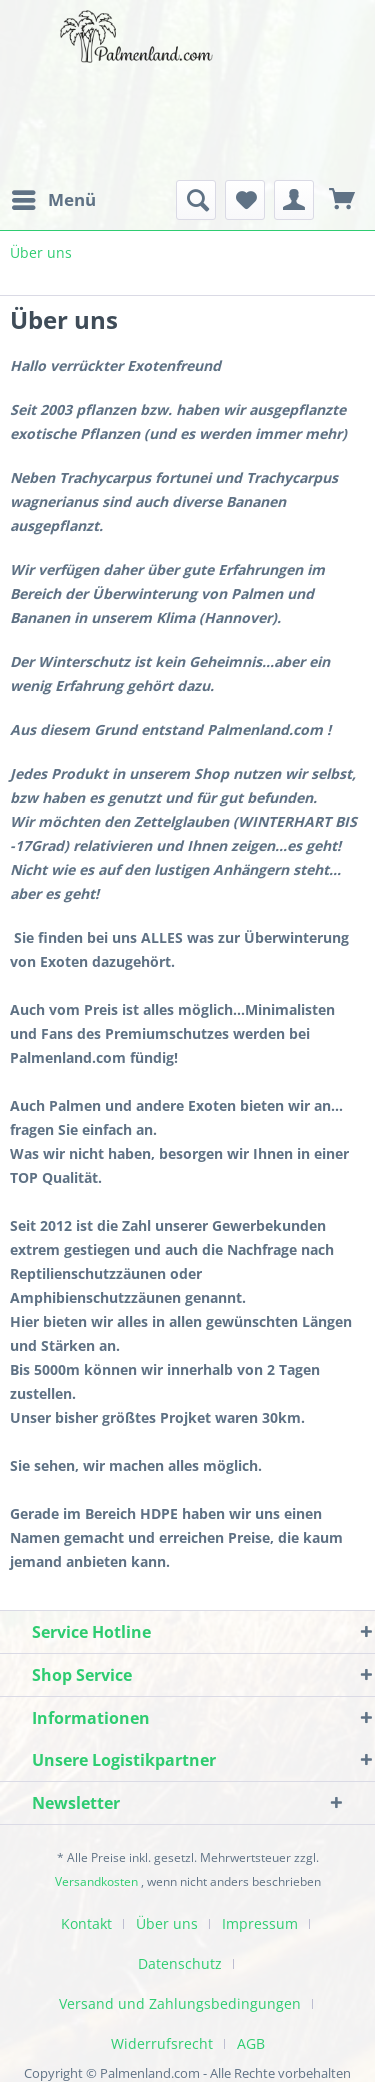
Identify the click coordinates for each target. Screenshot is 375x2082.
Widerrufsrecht (162, 2043)
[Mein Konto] (294, 200)
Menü (54, 197)
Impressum (260, 1923)
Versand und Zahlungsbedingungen (180, 2003)
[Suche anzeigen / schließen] (196, 200)
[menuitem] (53, 200)
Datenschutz (180, 1963)
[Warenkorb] (343, 200)
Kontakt (86, 1923)
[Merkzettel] (245, 200)
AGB (251, 2043)
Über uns (167, 1923)
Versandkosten (96, 1881)
